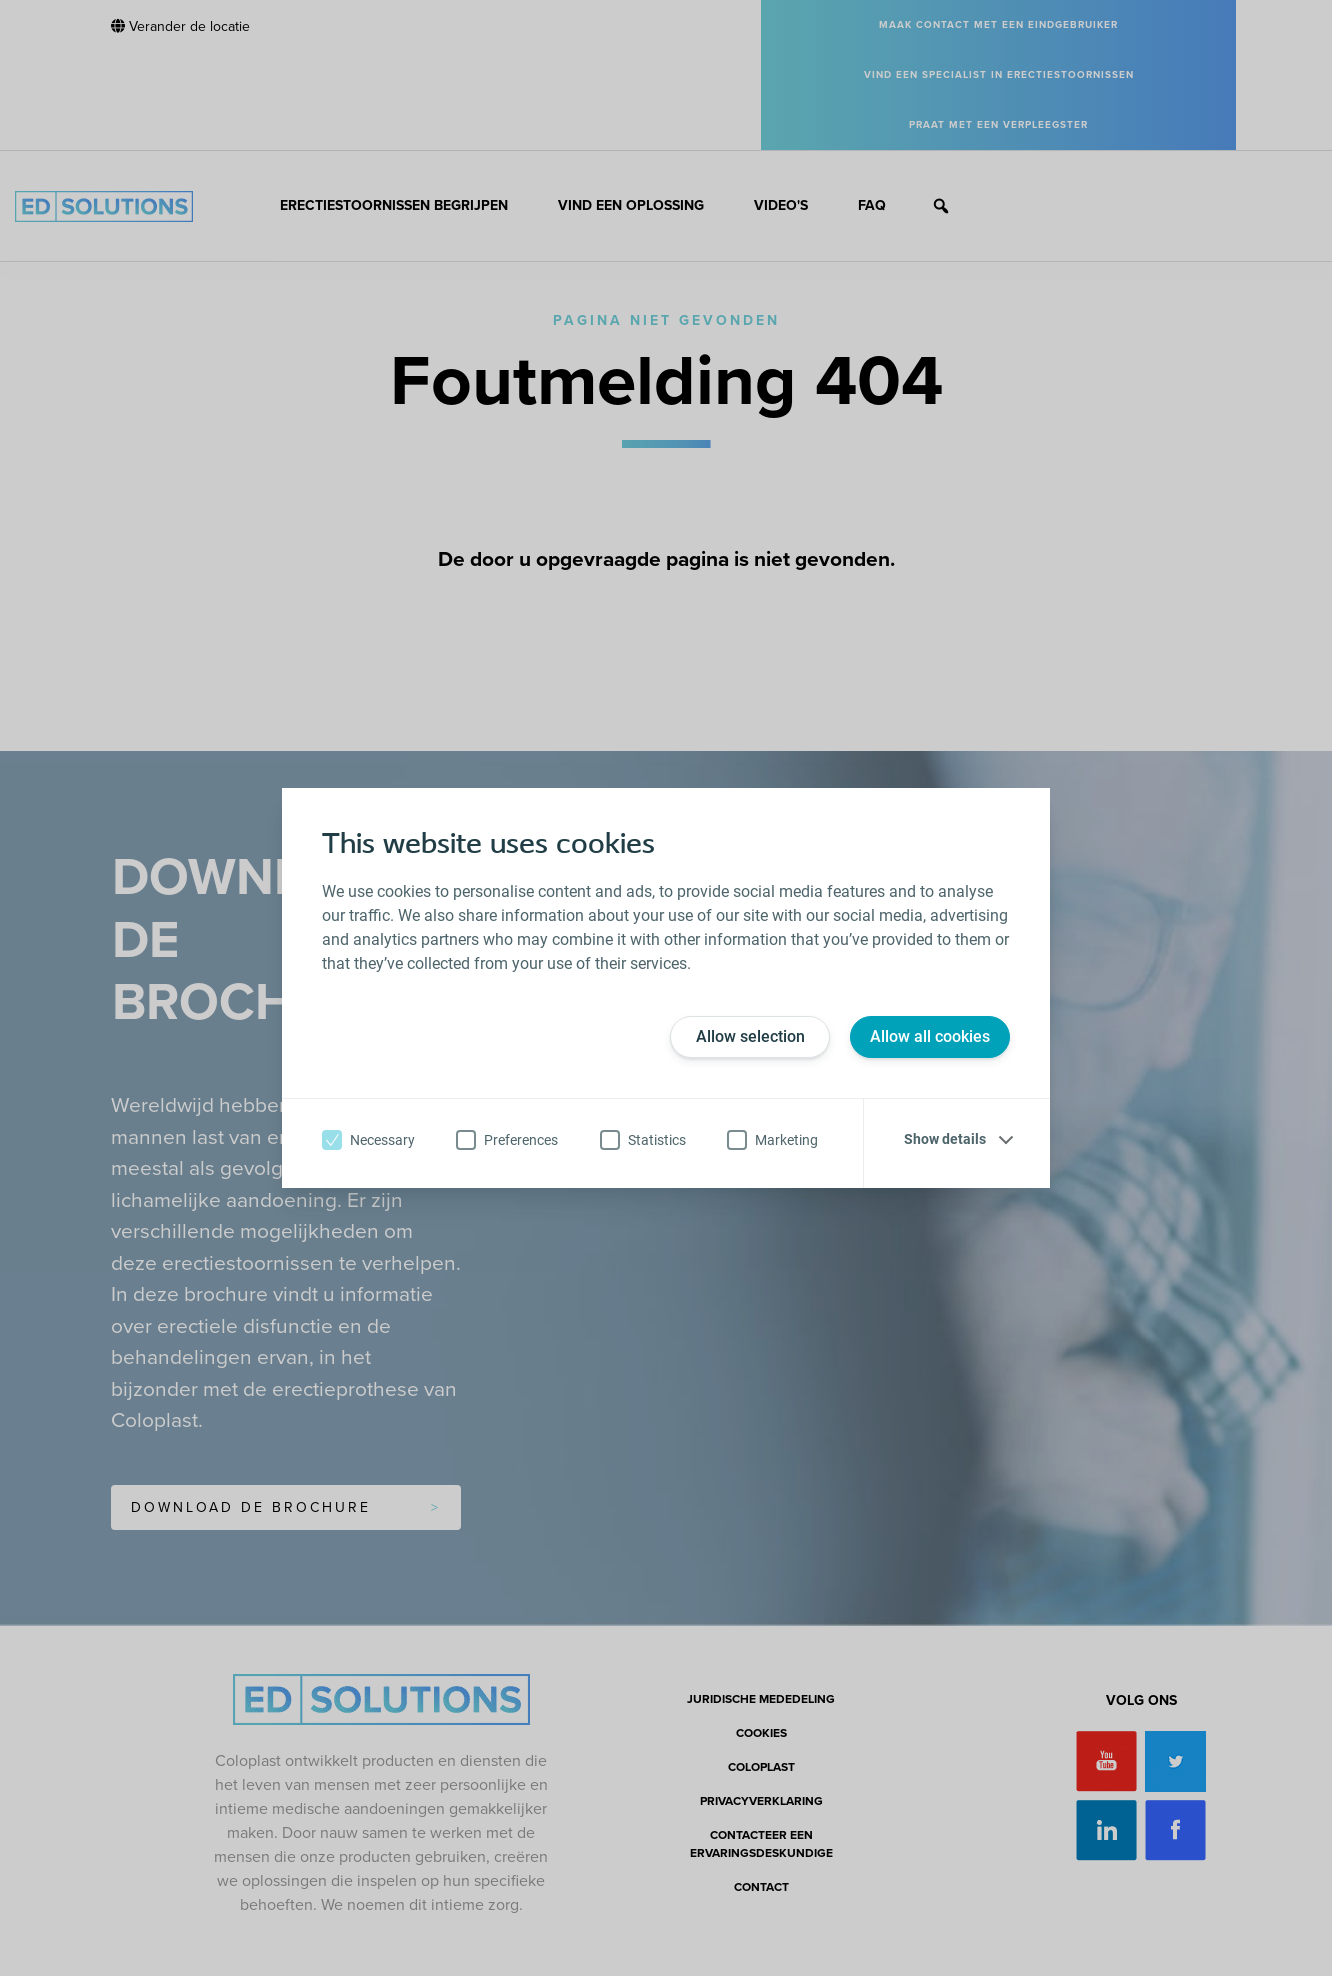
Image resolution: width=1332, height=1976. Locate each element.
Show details (945, 1139)
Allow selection (750, 1036)
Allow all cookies (930, 1036)
